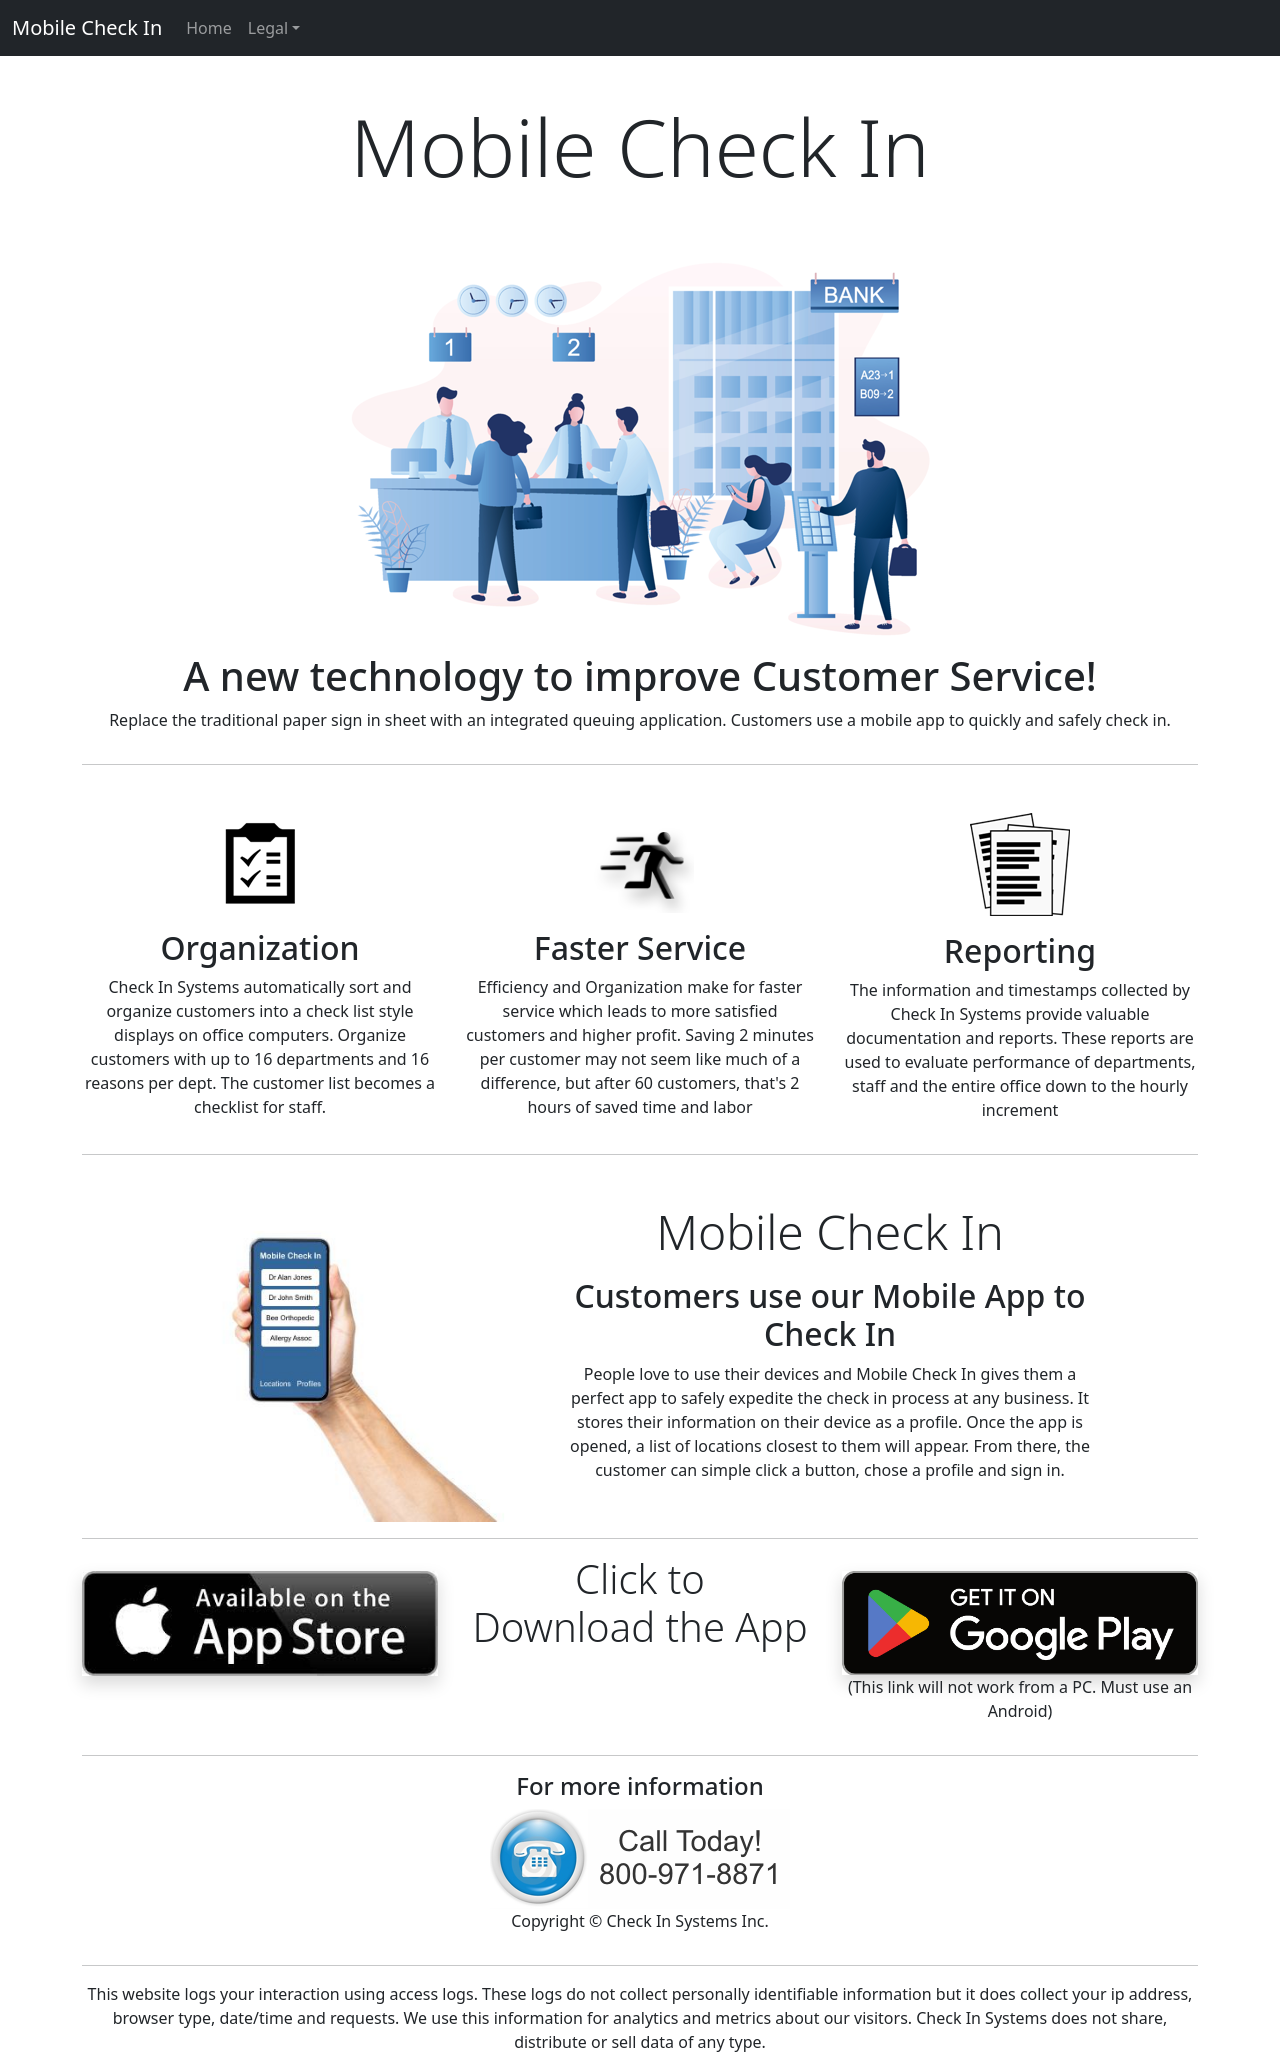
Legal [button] (268, 28)
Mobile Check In (87, 27)
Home (209, 28)
